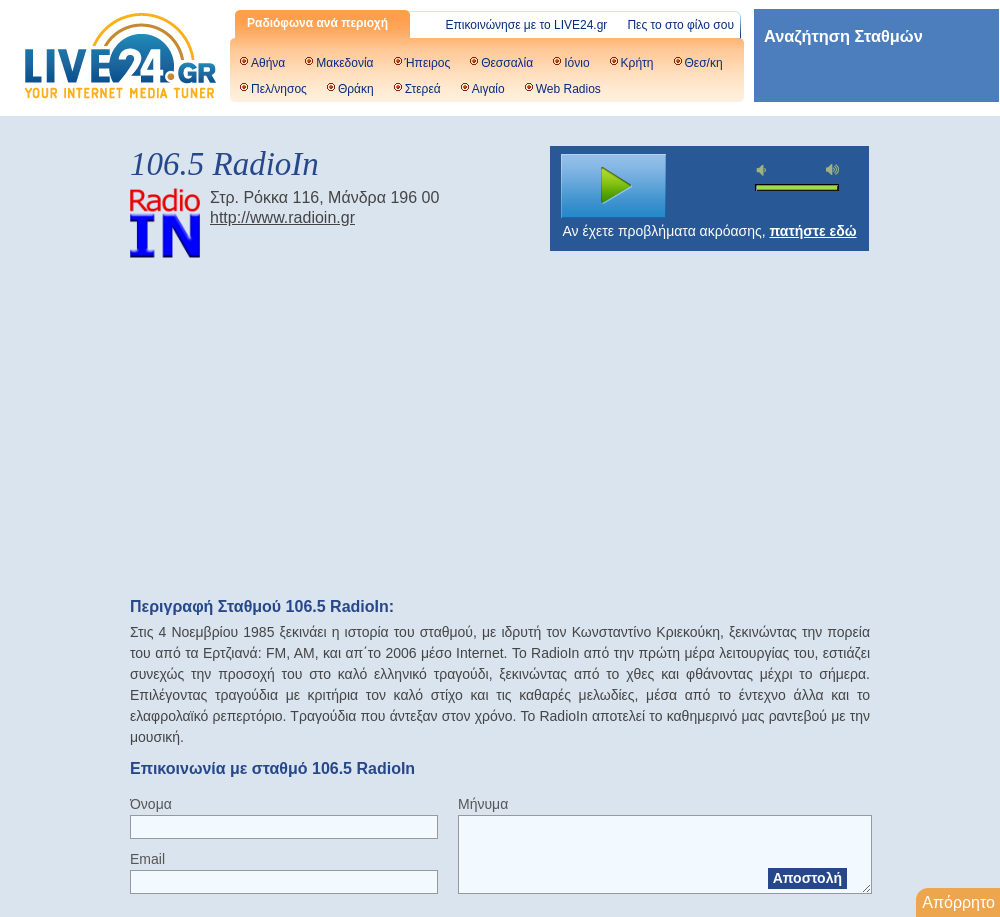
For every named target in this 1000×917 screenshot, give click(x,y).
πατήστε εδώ (813, 231)
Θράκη (356, 89)
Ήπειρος (428, 63)
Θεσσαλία (507, 63)
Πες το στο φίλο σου (680, 25)
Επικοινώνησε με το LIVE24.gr (527, 25)
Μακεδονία (344, 63)
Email (147, 859)
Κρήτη (637, 63)
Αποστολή (807, 878)
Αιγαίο (488, 89)
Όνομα (151, 804)
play (614, 186)
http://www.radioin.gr (282, 217)
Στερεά (423, 89)
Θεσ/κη (704, 63)
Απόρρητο (958, 902)
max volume (833, 169)
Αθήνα (268, 63)
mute (764, 170)
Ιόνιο (576, 63)
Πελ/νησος (279, 89)
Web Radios (568, 89)
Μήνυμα (483, 804)
